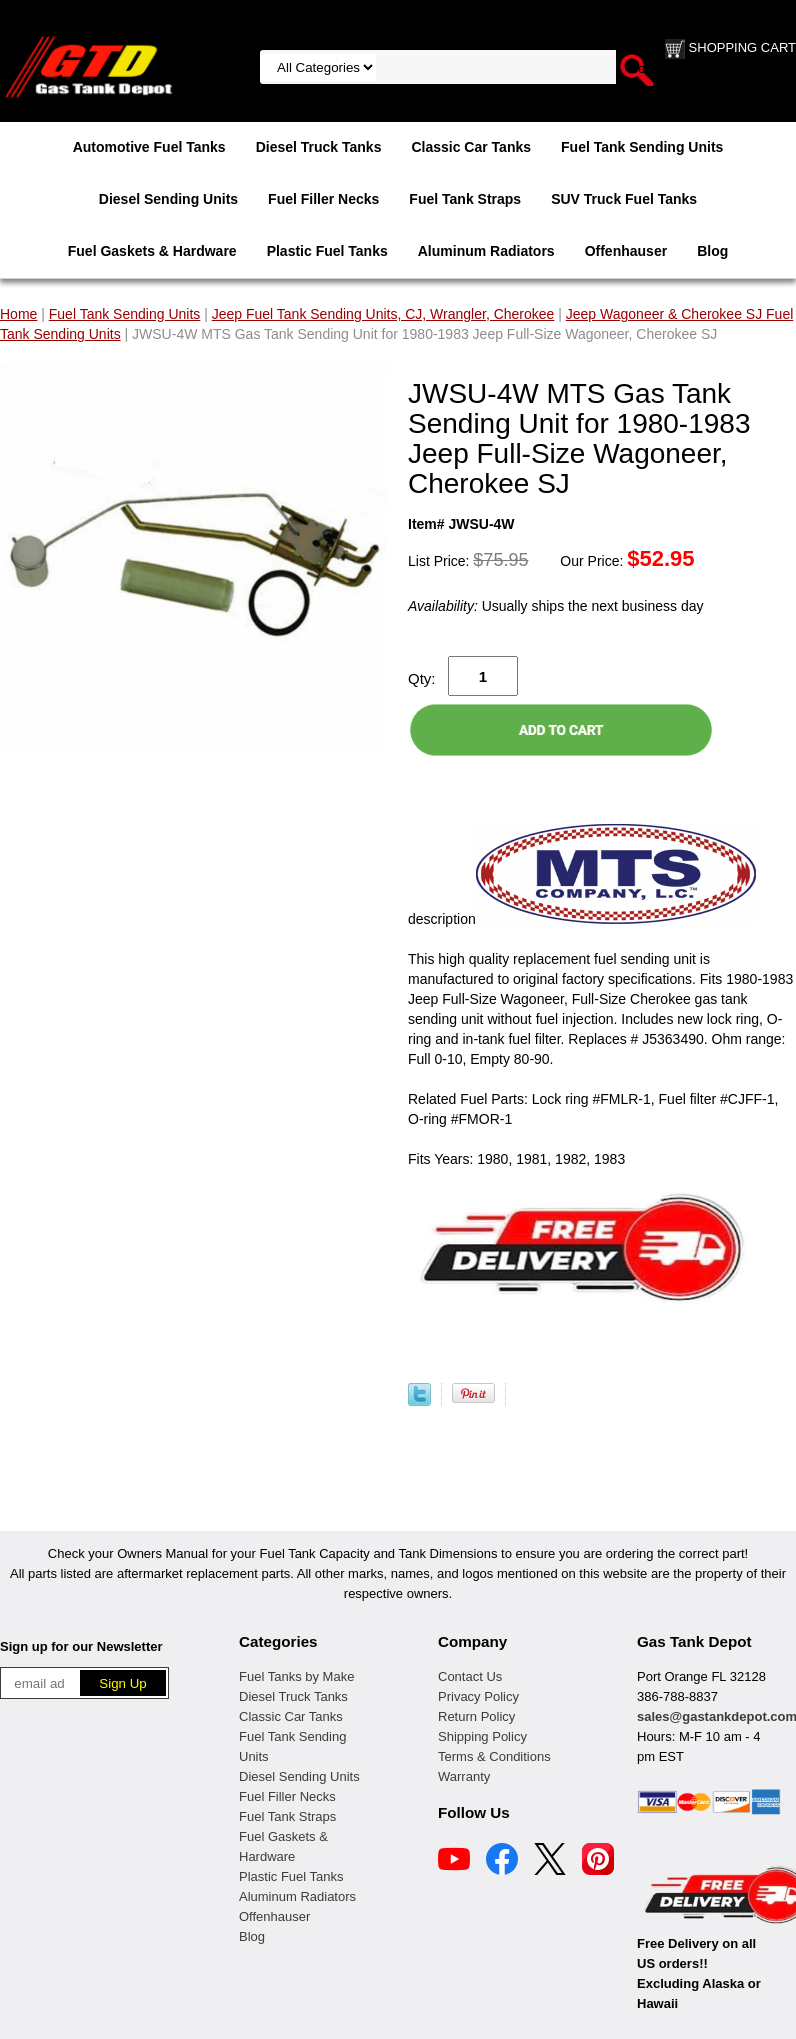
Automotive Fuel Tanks (149, 147)
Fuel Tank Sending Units (642, 147)
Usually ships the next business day (555, 606)
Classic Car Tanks (471, 147)
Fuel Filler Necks (323, 199)
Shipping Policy (482, 1736)
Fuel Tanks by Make (296, 1676)
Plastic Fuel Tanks (327, 251)
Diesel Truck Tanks (319, 147)
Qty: (422, 678)
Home (18, 314)
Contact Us (470, 1676)
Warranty (464, 1776)
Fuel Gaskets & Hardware (152, 251)
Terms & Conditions (494, 1756)
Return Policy (476, 1716)
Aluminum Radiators (486, 251)
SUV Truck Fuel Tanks (624, 199)
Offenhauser (626, 251)
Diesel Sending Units (168, 199)
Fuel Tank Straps (465, 199)
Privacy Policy (478, 1696)
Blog (712, 251)
